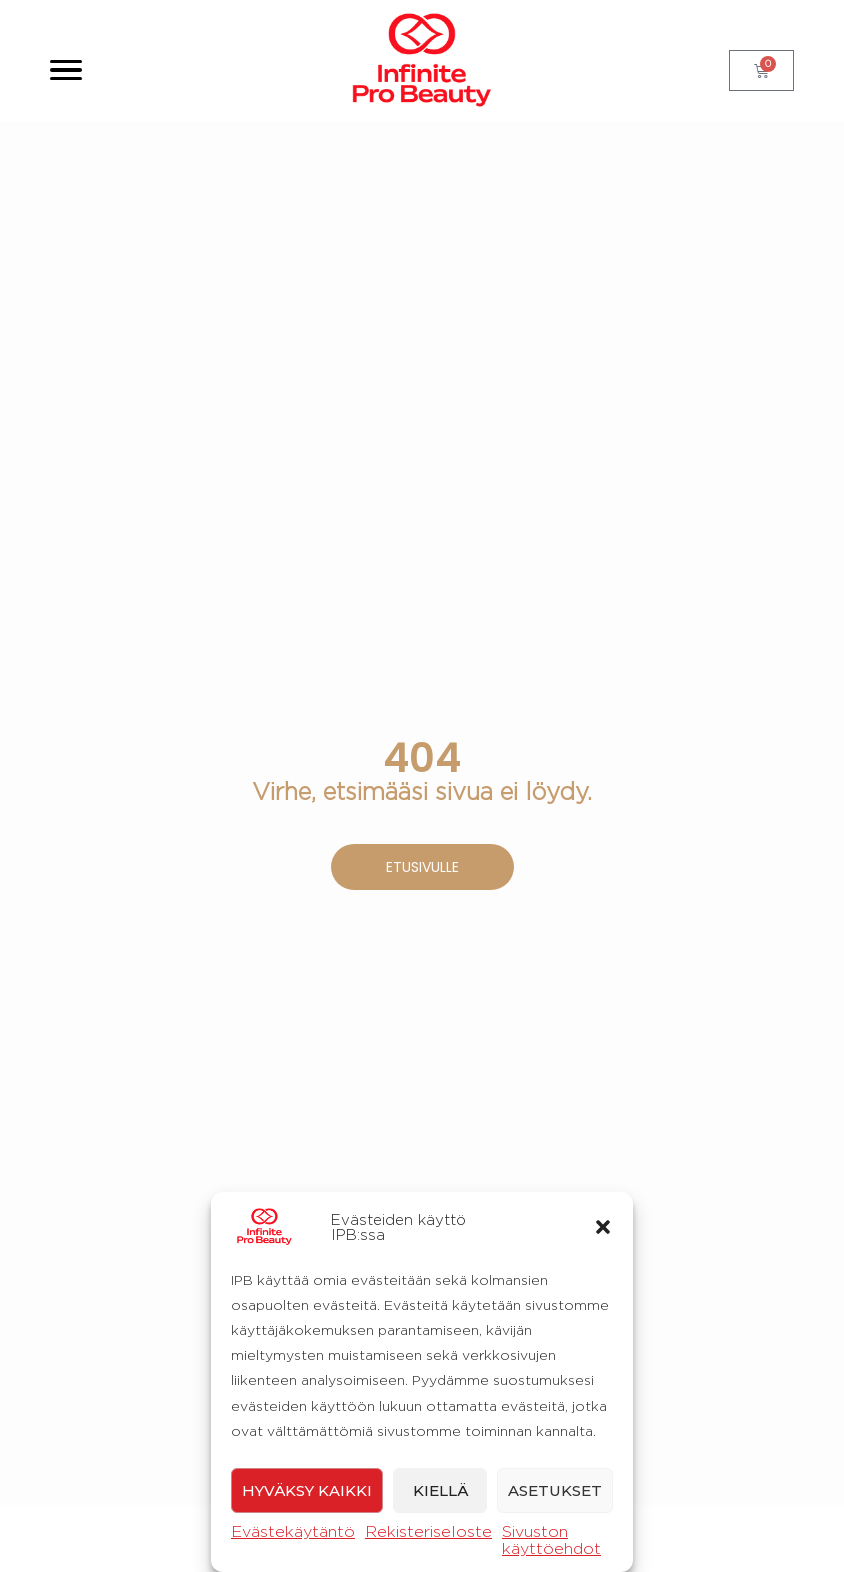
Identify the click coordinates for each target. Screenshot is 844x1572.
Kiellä (440, 1490)
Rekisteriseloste (428, 1531)
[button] (603, 1227)
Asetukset (555, 1490)
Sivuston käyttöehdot (551, 1540)
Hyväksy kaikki (307, 1490)
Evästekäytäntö (293, 1531)
